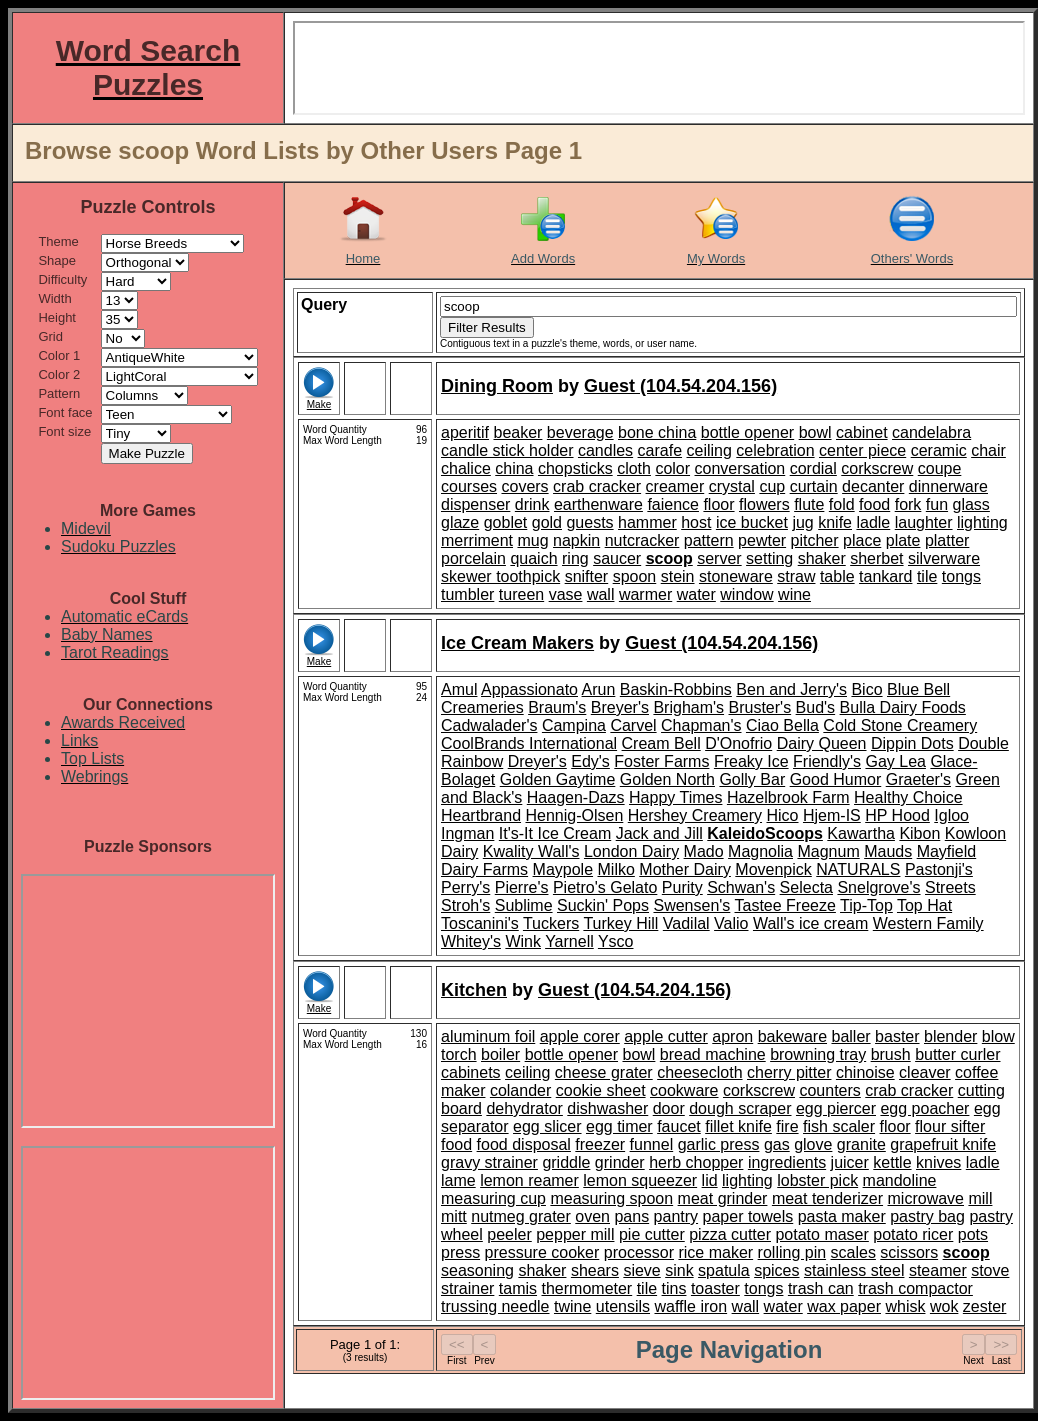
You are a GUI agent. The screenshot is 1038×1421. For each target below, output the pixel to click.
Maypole (563, 869)
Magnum (828, 851)
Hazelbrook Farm (788, 797)
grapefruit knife (943, 1144)
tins (674, 1288)
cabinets (471, 1072)
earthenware (598, 504)
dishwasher (607, 1108)
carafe (660, 450)
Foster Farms (661, 761)
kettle (892, 1162)
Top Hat (924, 905)
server (719, 558)
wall (601, 594)
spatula (724, 1270)
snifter (587, 576)
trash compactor (915, 1288)
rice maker (715, 1252)
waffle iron (690, 1306)
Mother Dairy (685, 869)
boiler (500, 1054)
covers (524, 486)
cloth (634, 468)
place (862, 540)
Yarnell (569, 941)
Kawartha (861, 833)
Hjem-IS (832, 815)
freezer (600, 1144)
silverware (944, 558)
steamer (938, 1270)
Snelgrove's (878, 887)
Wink (523, 941)
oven (592, 1216)
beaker (517, 432)
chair (988, 450)
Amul (459, 689)
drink (532, 504)
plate (903, 540)
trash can (821, 1288)
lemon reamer (529, 1180)
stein (678, 576)
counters (829, 1090)
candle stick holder (507, 450)
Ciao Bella (782, 725)
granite (861, 1144)
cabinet (862, 432)
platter (947, 540)
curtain (814, 486)
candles (605, 450)
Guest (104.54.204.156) (680, 386)
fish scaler (839, 1126)
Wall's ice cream (810, 923)
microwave (926, 1198)
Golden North (667, 779)
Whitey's (471, 941)
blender (950, 1036)
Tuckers (551, 923)
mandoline (900, 1180)
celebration (775, 450)
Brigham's (688, 707)
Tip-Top (866, 905)
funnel (652, 1144)
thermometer (587, 1288)
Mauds (888, 851)
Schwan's (741, 887)
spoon (635, 576)
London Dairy (631, 851)
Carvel (633, 725)
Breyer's (620, 707)
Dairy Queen (822, 743)
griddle (566, 1162)
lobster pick (817, 1180)
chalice (466, 468)
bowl (815, 432)
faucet (679, 1126)
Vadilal (686, 923)
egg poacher (924, 1108)
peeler (509, 1234)
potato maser (821, 1234)
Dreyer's (537, 761)
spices (776, 1270)
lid (710, 1180)
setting (769, 558)
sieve (641, 1270)
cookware (684, 1090)
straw (796, 576)
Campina (574, 725)
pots (973, 1234)
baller (850, 1036)
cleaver (925, 1072)
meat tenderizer (827, 1198)
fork (908, 504)
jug (802, 522)
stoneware (736, 576)
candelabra (931, 432)
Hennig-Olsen (575, 815)
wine (794, 594)
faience (673, 504)
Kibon (919, 833)
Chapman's (701, 725)
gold (547, 522)
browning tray (818, 1054)
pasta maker (842, 1216)
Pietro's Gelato (605, 887)
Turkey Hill (620, 923)
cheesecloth (699, 1072)
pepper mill (575, 1234)
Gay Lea (895, 761)
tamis (518, 1288)
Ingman (467, 833)
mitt (454, 1216)
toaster (715, 1288)
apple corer (580, 1036)
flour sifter (950, 1126)
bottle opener (747, 432)
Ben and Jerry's (791, 689)
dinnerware (948, 486)
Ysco (616, 941)
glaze (460, 522)
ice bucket (752, 522)
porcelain (473, 558)
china (514, 468)
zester (985, 1306)
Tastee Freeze (785, 905)
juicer (850, 1162)
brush (891, 1054)
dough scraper (740, 1108)
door (669, 1108)
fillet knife (738, 1126)
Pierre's (522, 887)
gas (777, 1144)
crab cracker (597, 486)
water (696, 594)
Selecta (806, 887)
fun (937, 504)
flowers (764, 504)
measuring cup (493, 1198)
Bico (866, 689)
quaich (533, 558)
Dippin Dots (912, 743)
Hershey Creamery (695, 815)
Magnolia (760, 851)
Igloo (951, 815)
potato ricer (913, 1234)
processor (639, 1252)
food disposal (524, 1144)
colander (520, 1090)
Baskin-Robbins (676, 689)
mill (980, 1198)
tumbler (467, 594)
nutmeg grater (521, 1216)
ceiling (709, 450)
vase (566, 594)
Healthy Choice (908, 797)
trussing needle (495, 1306)
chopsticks (575, 468)
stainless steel (854, 1270)
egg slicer (547, 1126)
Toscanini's (480, 923)
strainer (467, 1288)
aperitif (465, 432)
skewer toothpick (500, 576)
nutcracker (642, 540)
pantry (676, 1216)
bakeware (792, 1036)
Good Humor (836, 779)
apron (732, 1036)
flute (809, 504)
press (460, 1252)
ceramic (939, 450)
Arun (599, 689)
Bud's (816, 707)
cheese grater (604, 1072)
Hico (783, 815)
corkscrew (877, 468)
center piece (862, 450)
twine (572, 1306)
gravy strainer (489, 1162)
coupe (940, 468)
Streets (950, 887)
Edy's (590, 761)
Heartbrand (481, 815)
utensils (623, 1306)
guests (589, 522)
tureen (521, 594)
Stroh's (465, 905)
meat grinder (723, 1198)
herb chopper (696, 1162)
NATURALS (858, 869)
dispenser (475, 504)
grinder (620, 1162)
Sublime (524, 905)
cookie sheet (601, 1090)
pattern (709, 540)
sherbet (876, 558)
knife (835, 522)
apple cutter (666, 1036)
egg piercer (836, 1108)
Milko (616, 869)
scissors (909, 1252)
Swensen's (691, 905)
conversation (740, 468)
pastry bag (927, 1216)
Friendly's (827, 761)
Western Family (928, 923)
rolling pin (792, 1252)
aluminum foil (488, 1036)
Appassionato (529, 689)
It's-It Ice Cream (555, 833)
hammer (647, 522)
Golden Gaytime (558, 779)
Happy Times (675, 797)
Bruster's (760, 707)
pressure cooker (542, 1252)
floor (718, 504)
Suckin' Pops (603, 905)
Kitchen (474, 990)
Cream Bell (661, 743)
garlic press (719, 1144)
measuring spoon (611, 1198)
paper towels (748, 1216)
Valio (731, 923)
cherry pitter (789, 1072)
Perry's (465, 887)
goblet (506, 522)
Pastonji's (939, 869)
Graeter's (918, 779)
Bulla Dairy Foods (903, 707)
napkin (576, 540)
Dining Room (497, 386)
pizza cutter (730, 1234)
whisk (905, 1306)
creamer (675, 486)
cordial (813, 468)
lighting (982, 522)
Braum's (557, 707)
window (746, 594)
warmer (645, 594)
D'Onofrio (738, 743)
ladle (873, 522)
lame (458, 1180)
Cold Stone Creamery (900, 725)
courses (469, 486)
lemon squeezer (640, 1180)
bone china (657, 432)
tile (927, 576)
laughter (924, 522)
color (672, 468)
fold (842, 504)
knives (938, 1162)
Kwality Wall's (531, 851)
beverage (580, 432)
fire (787, 1126)
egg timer (619, 1126)
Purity (682, 887)
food (874, 504)
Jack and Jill (659, 833)
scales (853, 1252)
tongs (961, 576)
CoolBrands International (529, 743)
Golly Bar (752, 779)
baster (897, 1036)
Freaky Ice (751, 761)
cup (772, 486)
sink (679, 1270)
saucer (617, 558)
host (696, 522)
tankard (885, 576)
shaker (822, 558)
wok (944, 1306)
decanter (873, 486)
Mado (704, 851)
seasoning (477, 1270)
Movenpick (773, 869)
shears (595, 1270)
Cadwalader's (489, 725)
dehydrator (524, 1108)
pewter (762, 540)
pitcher (815, 540)
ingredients (787, 1162)
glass (971, 504)
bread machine (713, 1054)
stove (990, 1270)
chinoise (865, 1072)
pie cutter (652, 1234)
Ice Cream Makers (517, 643)
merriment (477, 540)
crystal (732, 486)
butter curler (957, 1054)
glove (813, 1144)
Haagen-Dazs (576, 797)
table (837, 576)
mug (532, 540)
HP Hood (897, 815)
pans (631, 1216)
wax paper (844, 1306)
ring (575, 558)
